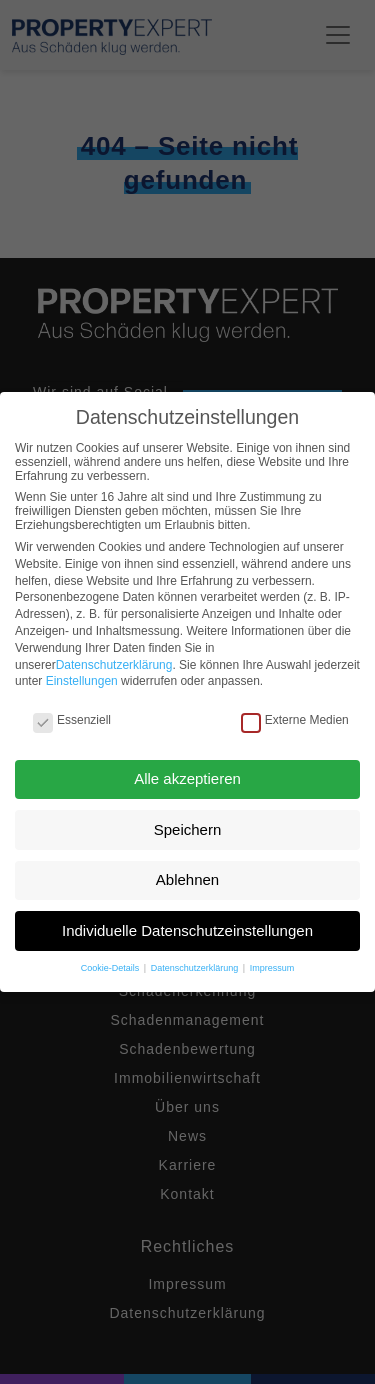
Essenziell (72, 720)
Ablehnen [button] (187, 879)
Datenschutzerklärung (114, 665)
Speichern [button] (188, 829)
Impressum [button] (272, 968)
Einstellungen (82, 681)
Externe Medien (295, 720)
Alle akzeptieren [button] (187, 778)
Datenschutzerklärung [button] (196, 968)
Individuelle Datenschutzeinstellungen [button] (187, 930)
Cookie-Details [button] (111, 968)
